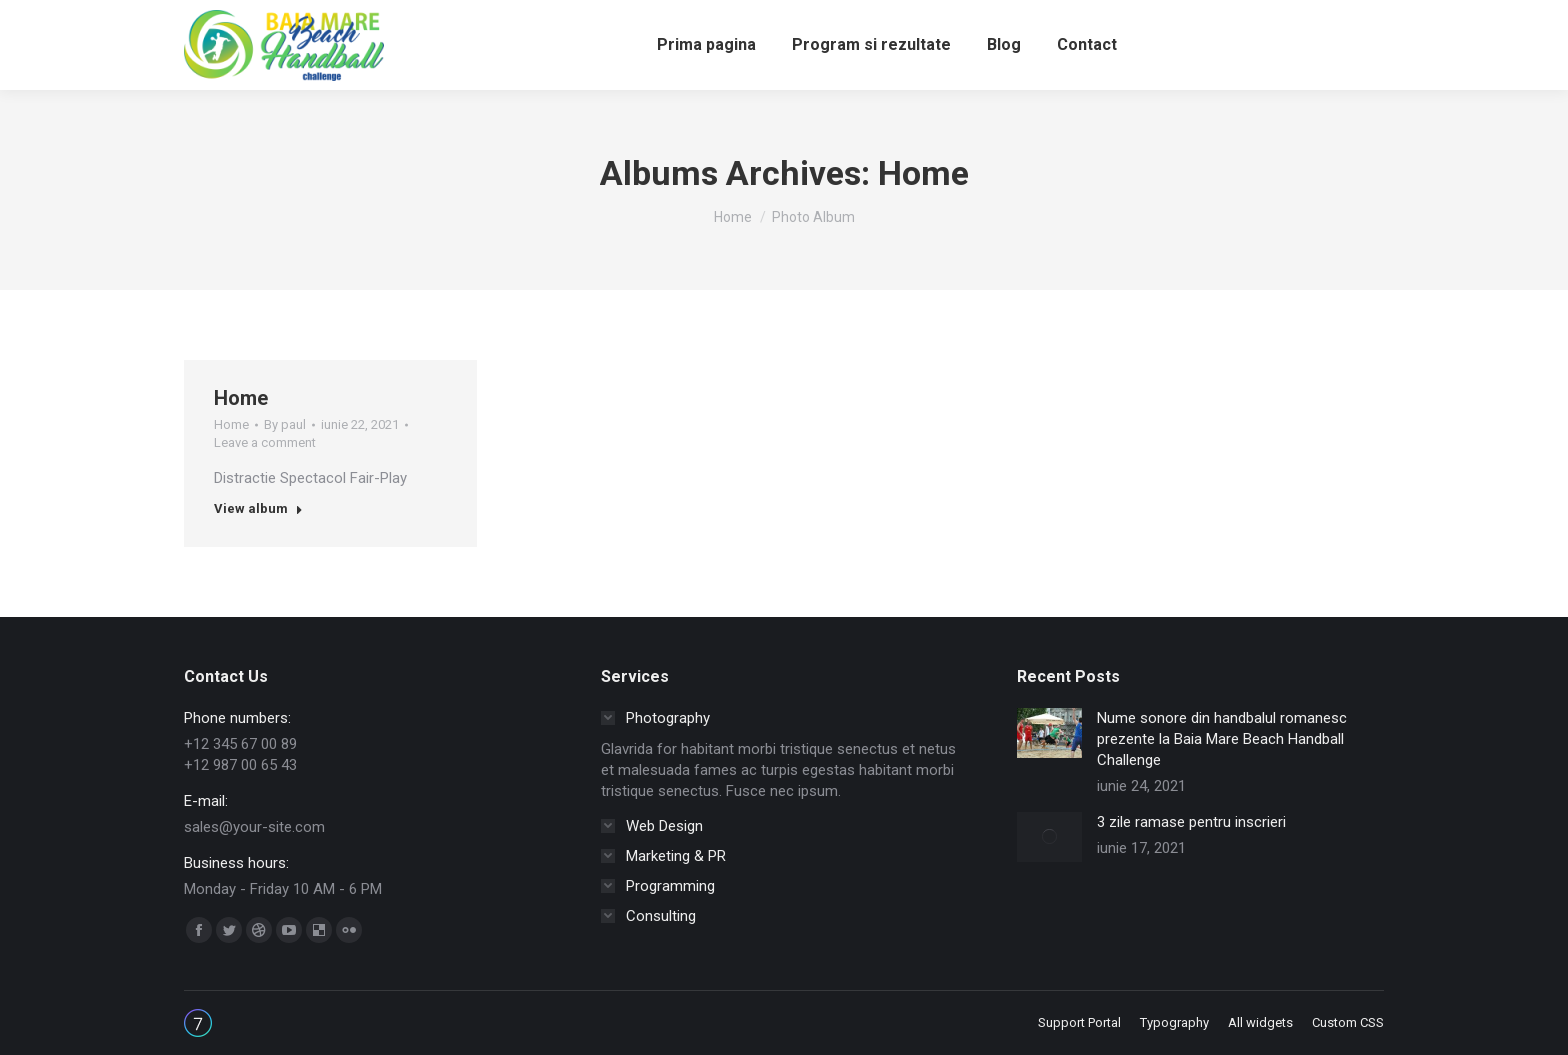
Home (241, 398)
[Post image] (1049, 733)
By (285, 424)
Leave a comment (265, 442)
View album (258, 508)
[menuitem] (706, 45)
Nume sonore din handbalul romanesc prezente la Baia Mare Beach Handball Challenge (1222, 739)
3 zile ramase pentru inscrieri (1191, 822)
